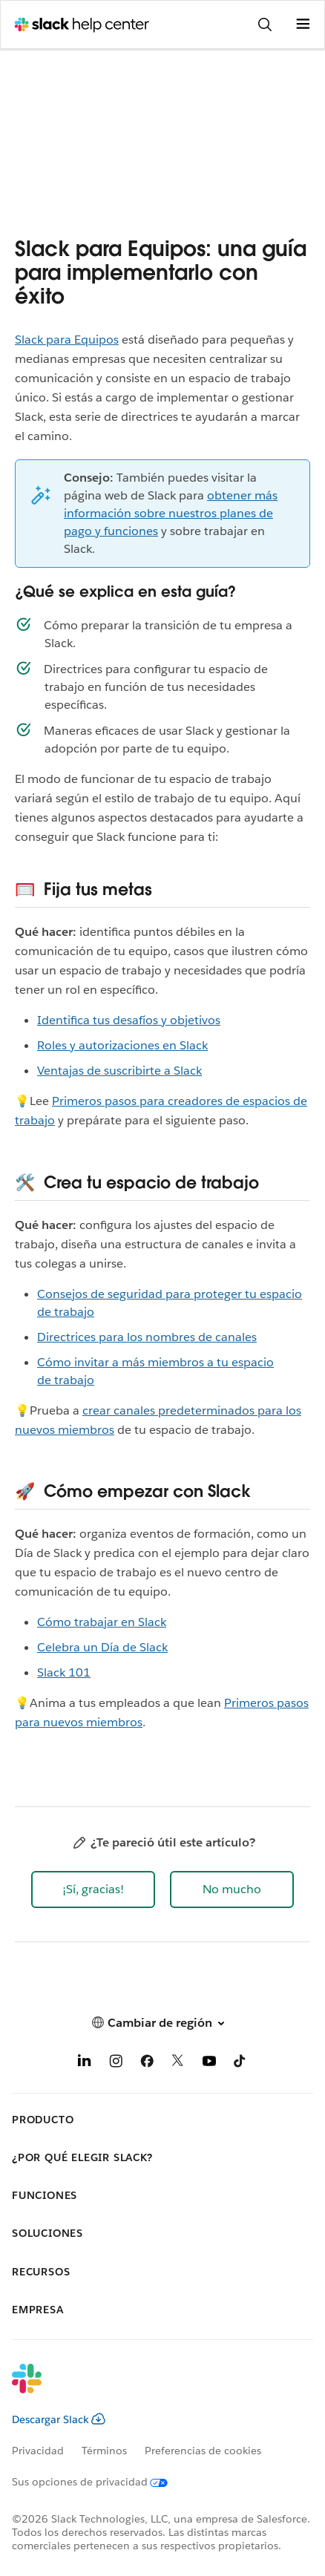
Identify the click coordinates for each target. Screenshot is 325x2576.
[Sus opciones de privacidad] (99, 2481)
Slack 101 (64, 1672)
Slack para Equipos (67, 339)
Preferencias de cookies (203, 2450)
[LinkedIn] (84, 2063)
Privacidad (38, 2450)
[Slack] (150, 2388)
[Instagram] (115, 2063)
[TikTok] (240, 2063)
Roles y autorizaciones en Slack (122, 1045)
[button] (93, 1889)
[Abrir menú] (302, 24)
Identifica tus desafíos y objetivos (128, 1020)
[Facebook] (147, 2063)
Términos (104, 2450)
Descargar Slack (58, 2419)
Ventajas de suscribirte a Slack (119, 1070)
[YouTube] (209, 2063)
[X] (178, 2063)
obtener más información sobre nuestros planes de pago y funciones (171, 513)
